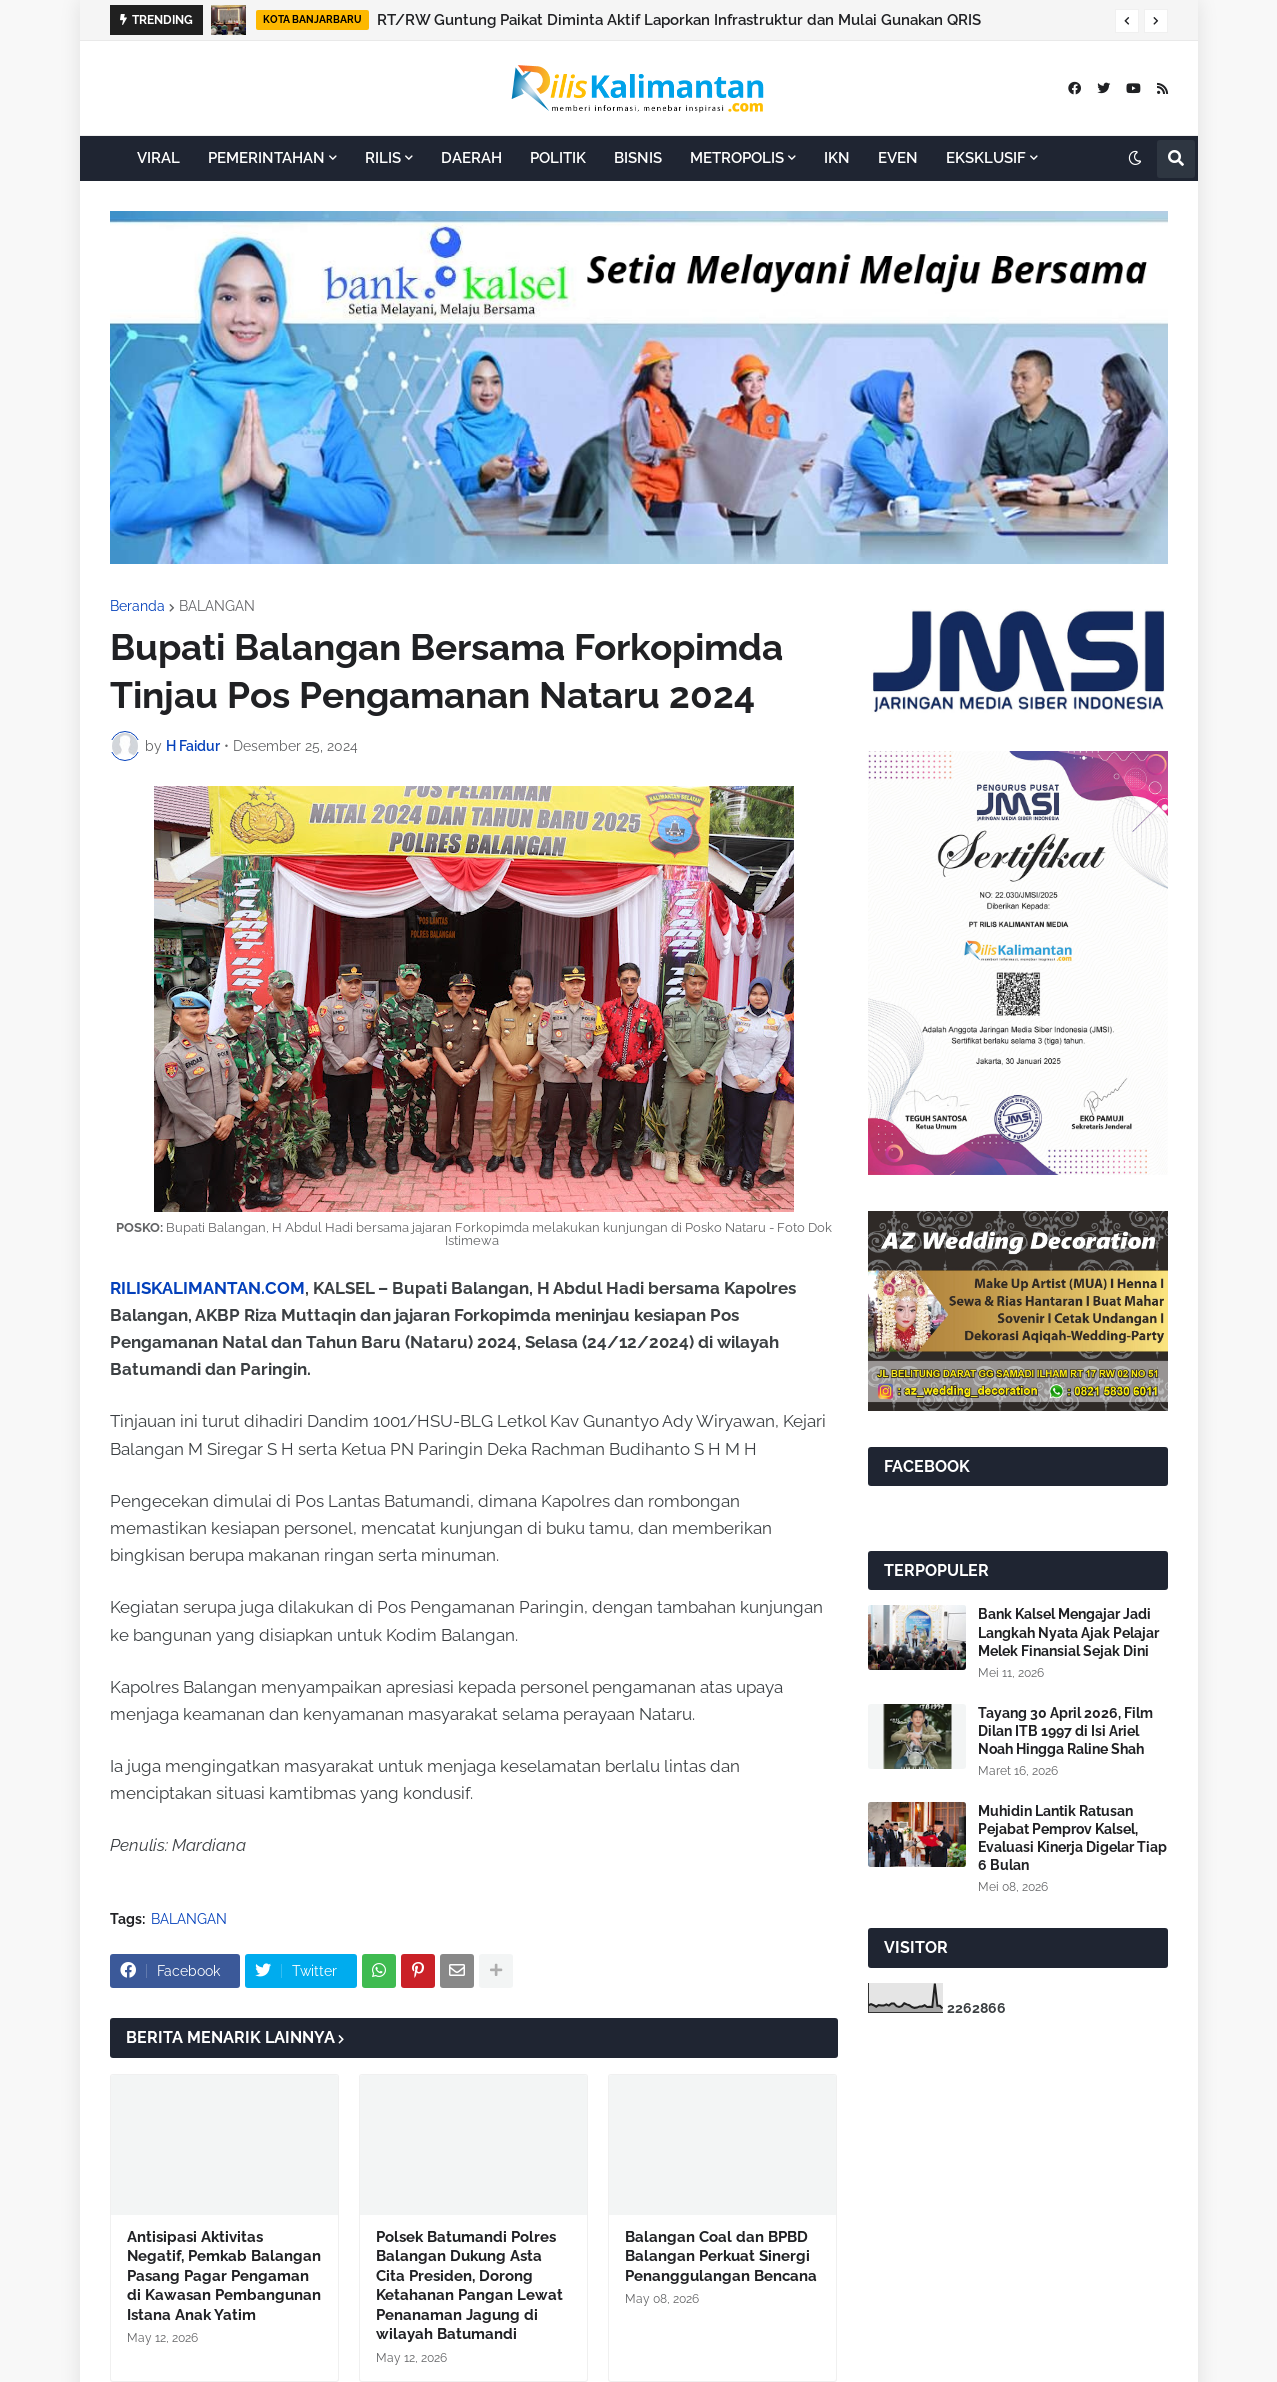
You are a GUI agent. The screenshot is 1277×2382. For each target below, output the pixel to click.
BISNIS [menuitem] (638, 158)
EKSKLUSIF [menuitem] (986, 158)
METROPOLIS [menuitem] (737, 158)
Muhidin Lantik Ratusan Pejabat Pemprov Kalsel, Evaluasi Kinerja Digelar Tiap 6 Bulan (1072, 1838)
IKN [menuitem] (837, 158)
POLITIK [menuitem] (558, 158)
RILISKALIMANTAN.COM (207, 1288)
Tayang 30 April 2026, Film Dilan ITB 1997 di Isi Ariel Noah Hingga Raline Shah (1065, 1731)
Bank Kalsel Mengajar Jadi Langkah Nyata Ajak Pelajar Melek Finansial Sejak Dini (1068, 1632)
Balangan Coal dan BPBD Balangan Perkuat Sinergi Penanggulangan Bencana (721, 2256)
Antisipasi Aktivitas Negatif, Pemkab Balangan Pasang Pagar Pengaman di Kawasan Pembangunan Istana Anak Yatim (224, 2276)
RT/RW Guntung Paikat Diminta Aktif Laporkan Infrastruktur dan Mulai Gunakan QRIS (679, 20)
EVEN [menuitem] (898, 158)
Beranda (137, 606)
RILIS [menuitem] (383, 158)
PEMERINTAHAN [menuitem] (266, 158)
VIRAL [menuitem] (158, 158)
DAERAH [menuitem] (471, 158)
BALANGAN (217, 606)
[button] (1127, 21)
